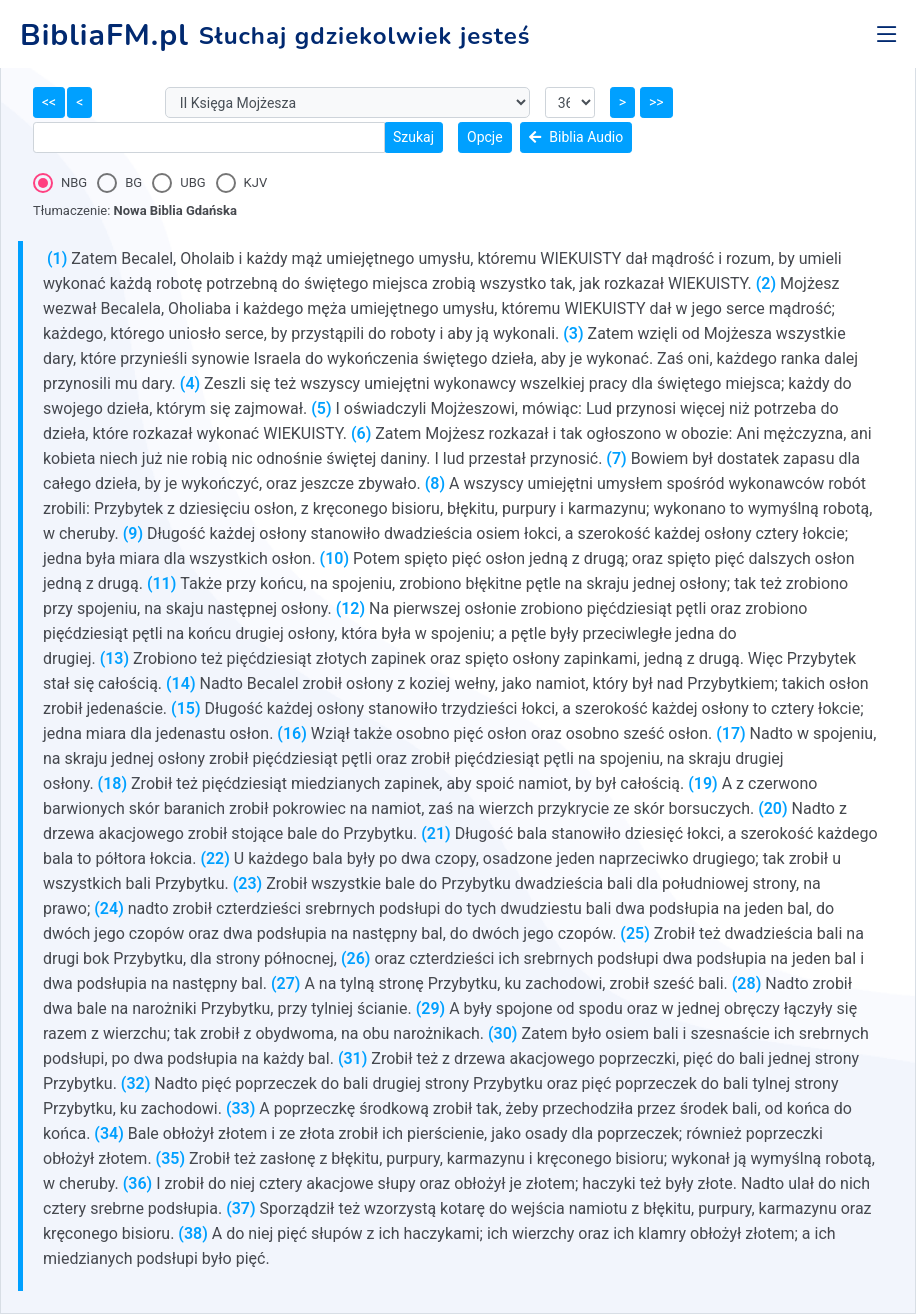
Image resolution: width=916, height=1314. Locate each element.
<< (49, 102)
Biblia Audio (576, 137)
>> (656, 102)
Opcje (485, 137)
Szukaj (413, 137)
